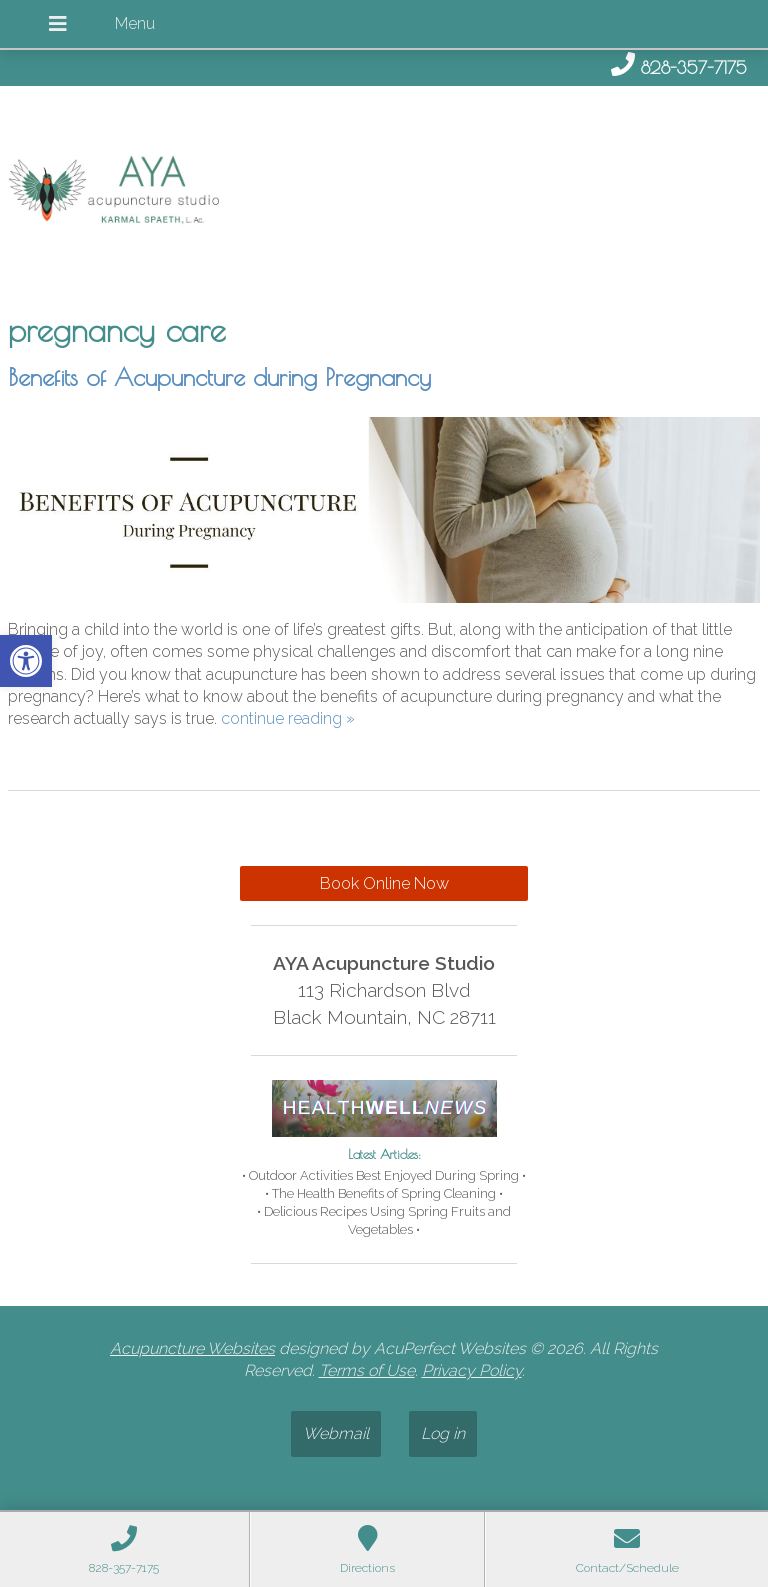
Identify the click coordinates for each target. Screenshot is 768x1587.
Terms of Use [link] (367, 1370)
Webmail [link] (336, 1433)
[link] (26, 661)
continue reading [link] (288, 718)
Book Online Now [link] (384, 883)
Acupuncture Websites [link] (192, 1348)
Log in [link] (443, 1433)
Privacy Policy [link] (472, 1370)
